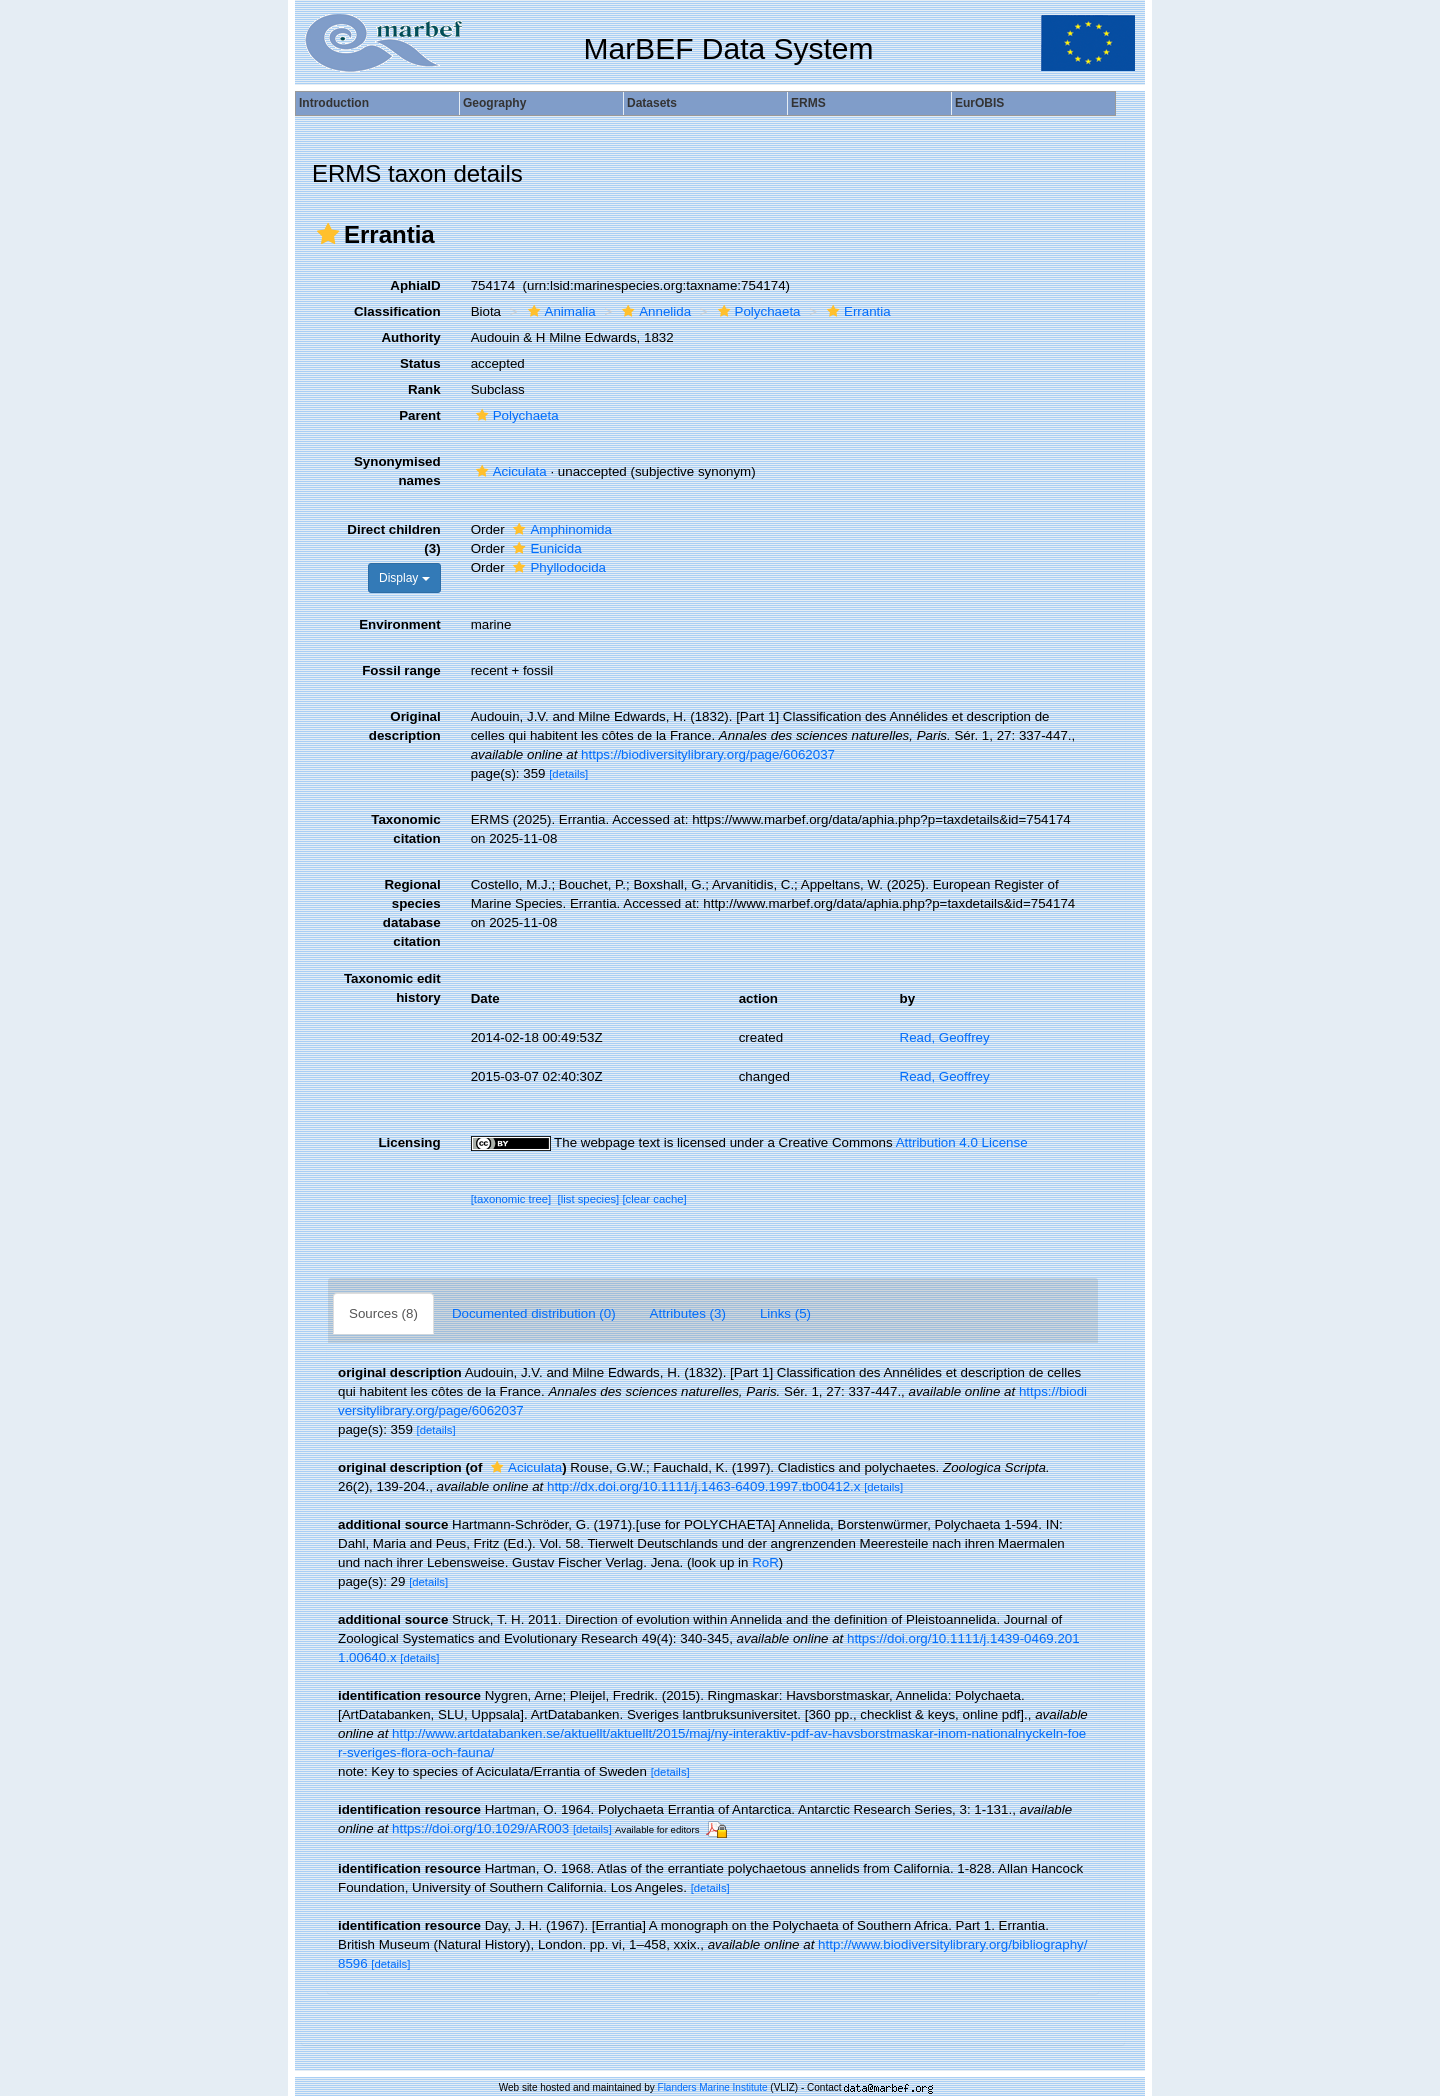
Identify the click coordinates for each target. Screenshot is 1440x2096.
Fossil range (401, 670)
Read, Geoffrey (945, 1037)
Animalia (559, 311)
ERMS (808, 103)
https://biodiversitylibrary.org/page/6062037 (708, 754)
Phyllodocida (557, 567)
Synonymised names (397, 471)
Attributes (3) (688, 1313)
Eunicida (544, 548)
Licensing (409, 1142)
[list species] (589, 1199)
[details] (568, 774)
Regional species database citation (412, 913)
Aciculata (509, 471)
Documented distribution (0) (534, 1313)
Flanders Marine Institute (713, 2087)
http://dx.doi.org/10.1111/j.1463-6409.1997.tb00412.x (703, 1486)
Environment (399, 624)
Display (404, 578)
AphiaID (415, 285)
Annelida (654, 311)
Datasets (652, 103)
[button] (328, 234)
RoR (765, 1562)
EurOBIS (979, 103)
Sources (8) (383, 1313)
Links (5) (785, 1313)
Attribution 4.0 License (962, 1142)
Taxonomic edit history (392, 988)
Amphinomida (560, 529)
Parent (419, 415)
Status (420, 363)
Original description (405, 726)
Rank (424, 389)
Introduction (334, 103)
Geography (494, 103)
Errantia (856, 311)
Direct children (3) (393, 539)
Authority (410, 337)
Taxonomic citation (405, 829)
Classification (397, 311)
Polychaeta (757, 311)
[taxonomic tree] (511, 1199)
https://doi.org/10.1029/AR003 (480, 1828)
